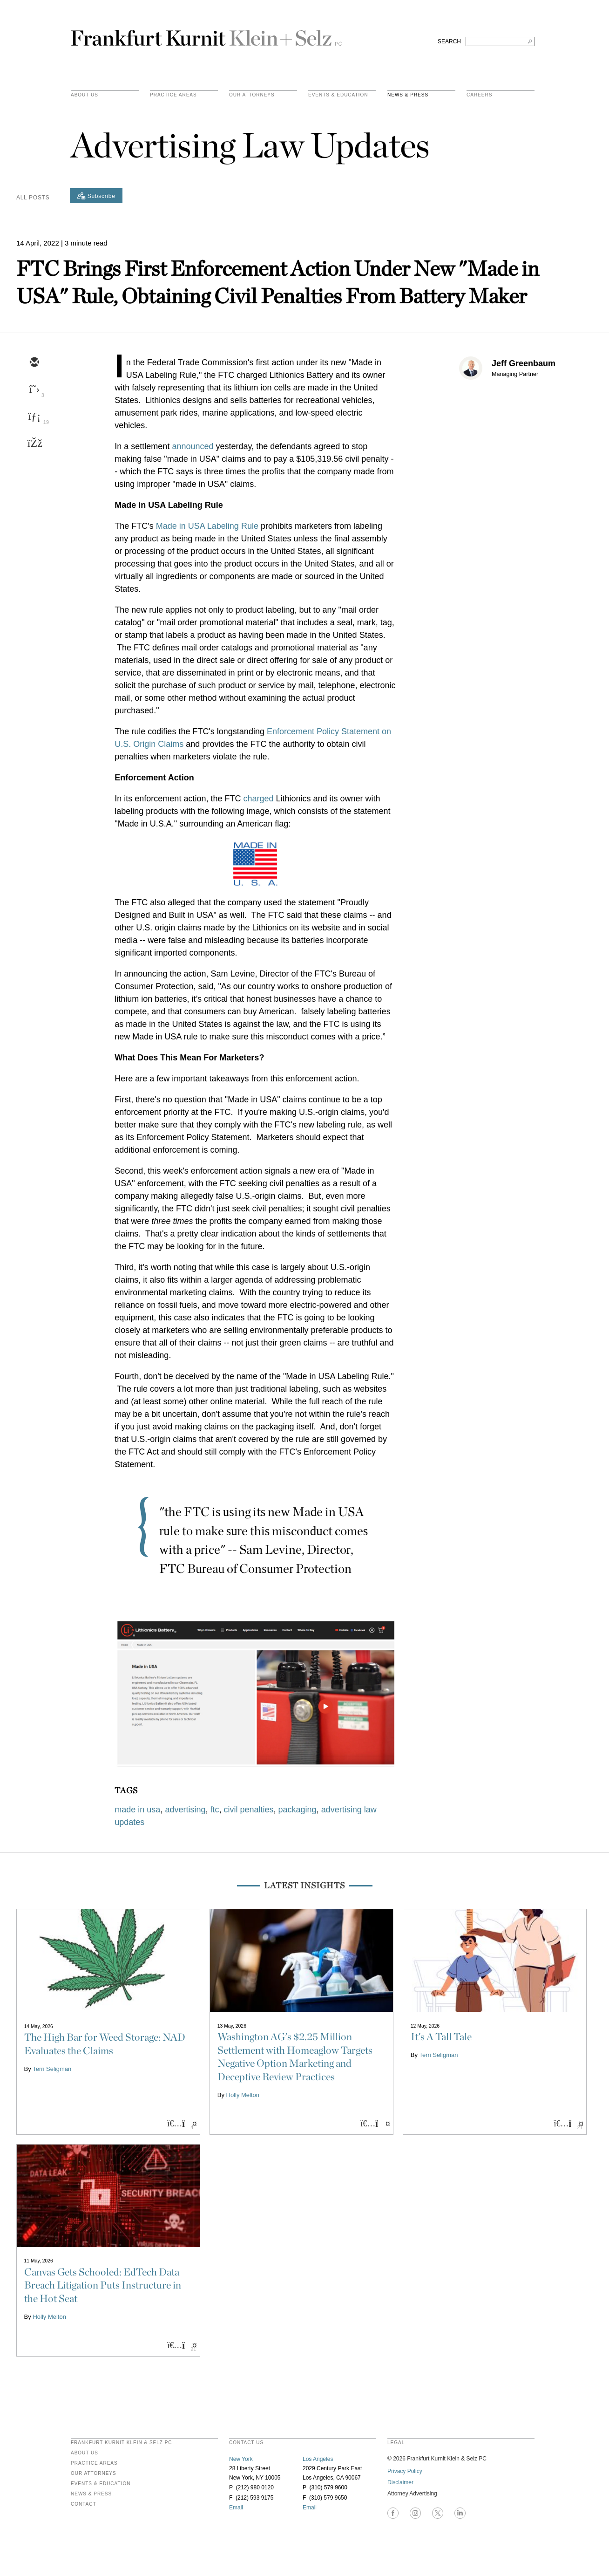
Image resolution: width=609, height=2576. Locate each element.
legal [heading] (396, 2442)
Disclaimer (400, 2482)
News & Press (407, 95)
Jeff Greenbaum (523, 363)
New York (241, 2459)
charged (258, 798)
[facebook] (34, 444)
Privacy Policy (404, 2471)
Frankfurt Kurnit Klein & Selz (206, 34)
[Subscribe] (96, 195)
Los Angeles (318, 2459)
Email (236, 2507)
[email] (34, 362)
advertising (185, 1809)
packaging (297, 1809)
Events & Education (338, 95)
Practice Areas (94, 2463)
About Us (84, 95)
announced (192, 446)
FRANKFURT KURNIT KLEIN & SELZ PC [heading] (121, 2442)
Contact (83, 2504)
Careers (479, 95)
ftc (214, 1809)
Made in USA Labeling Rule (207, 526)
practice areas (173, 95)
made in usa (137, 1809)
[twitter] (34, 389)
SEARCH (449, 41)
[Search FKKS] (500, 41)
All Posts (32, 197)
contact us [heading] (246, 2442)
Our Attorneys (252, 95)
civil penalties (248, 1809)
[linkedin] (34, 417)
